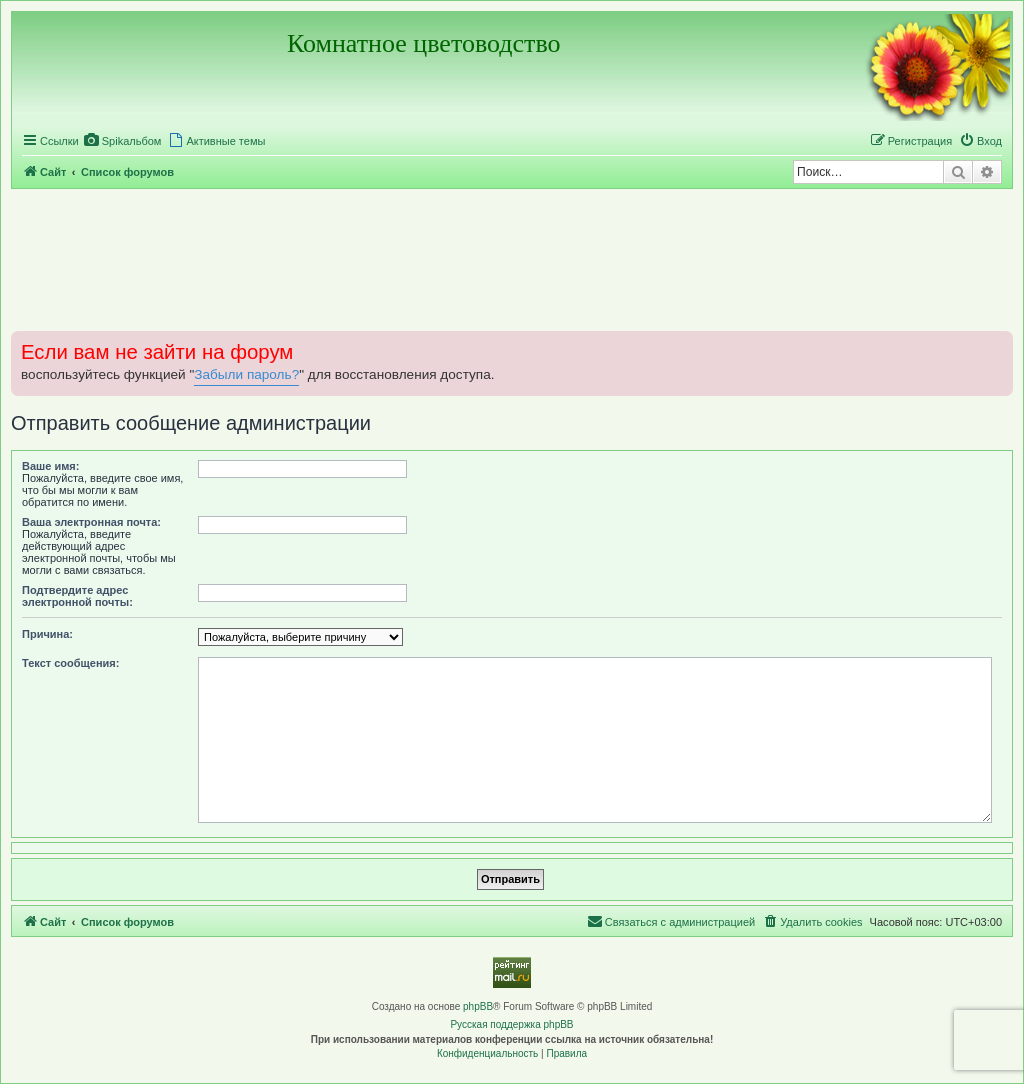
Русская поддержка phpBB (511, 1024)
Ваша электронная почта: (91, 522)
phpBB (478, 1006)
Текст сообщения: (70, 663)
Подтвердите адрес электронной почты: (77, 596)
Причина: (47, 634)
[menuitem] (123, 141)
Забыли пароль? (246, 374)
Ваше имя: (50, 466)
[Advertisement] (512, 259)
